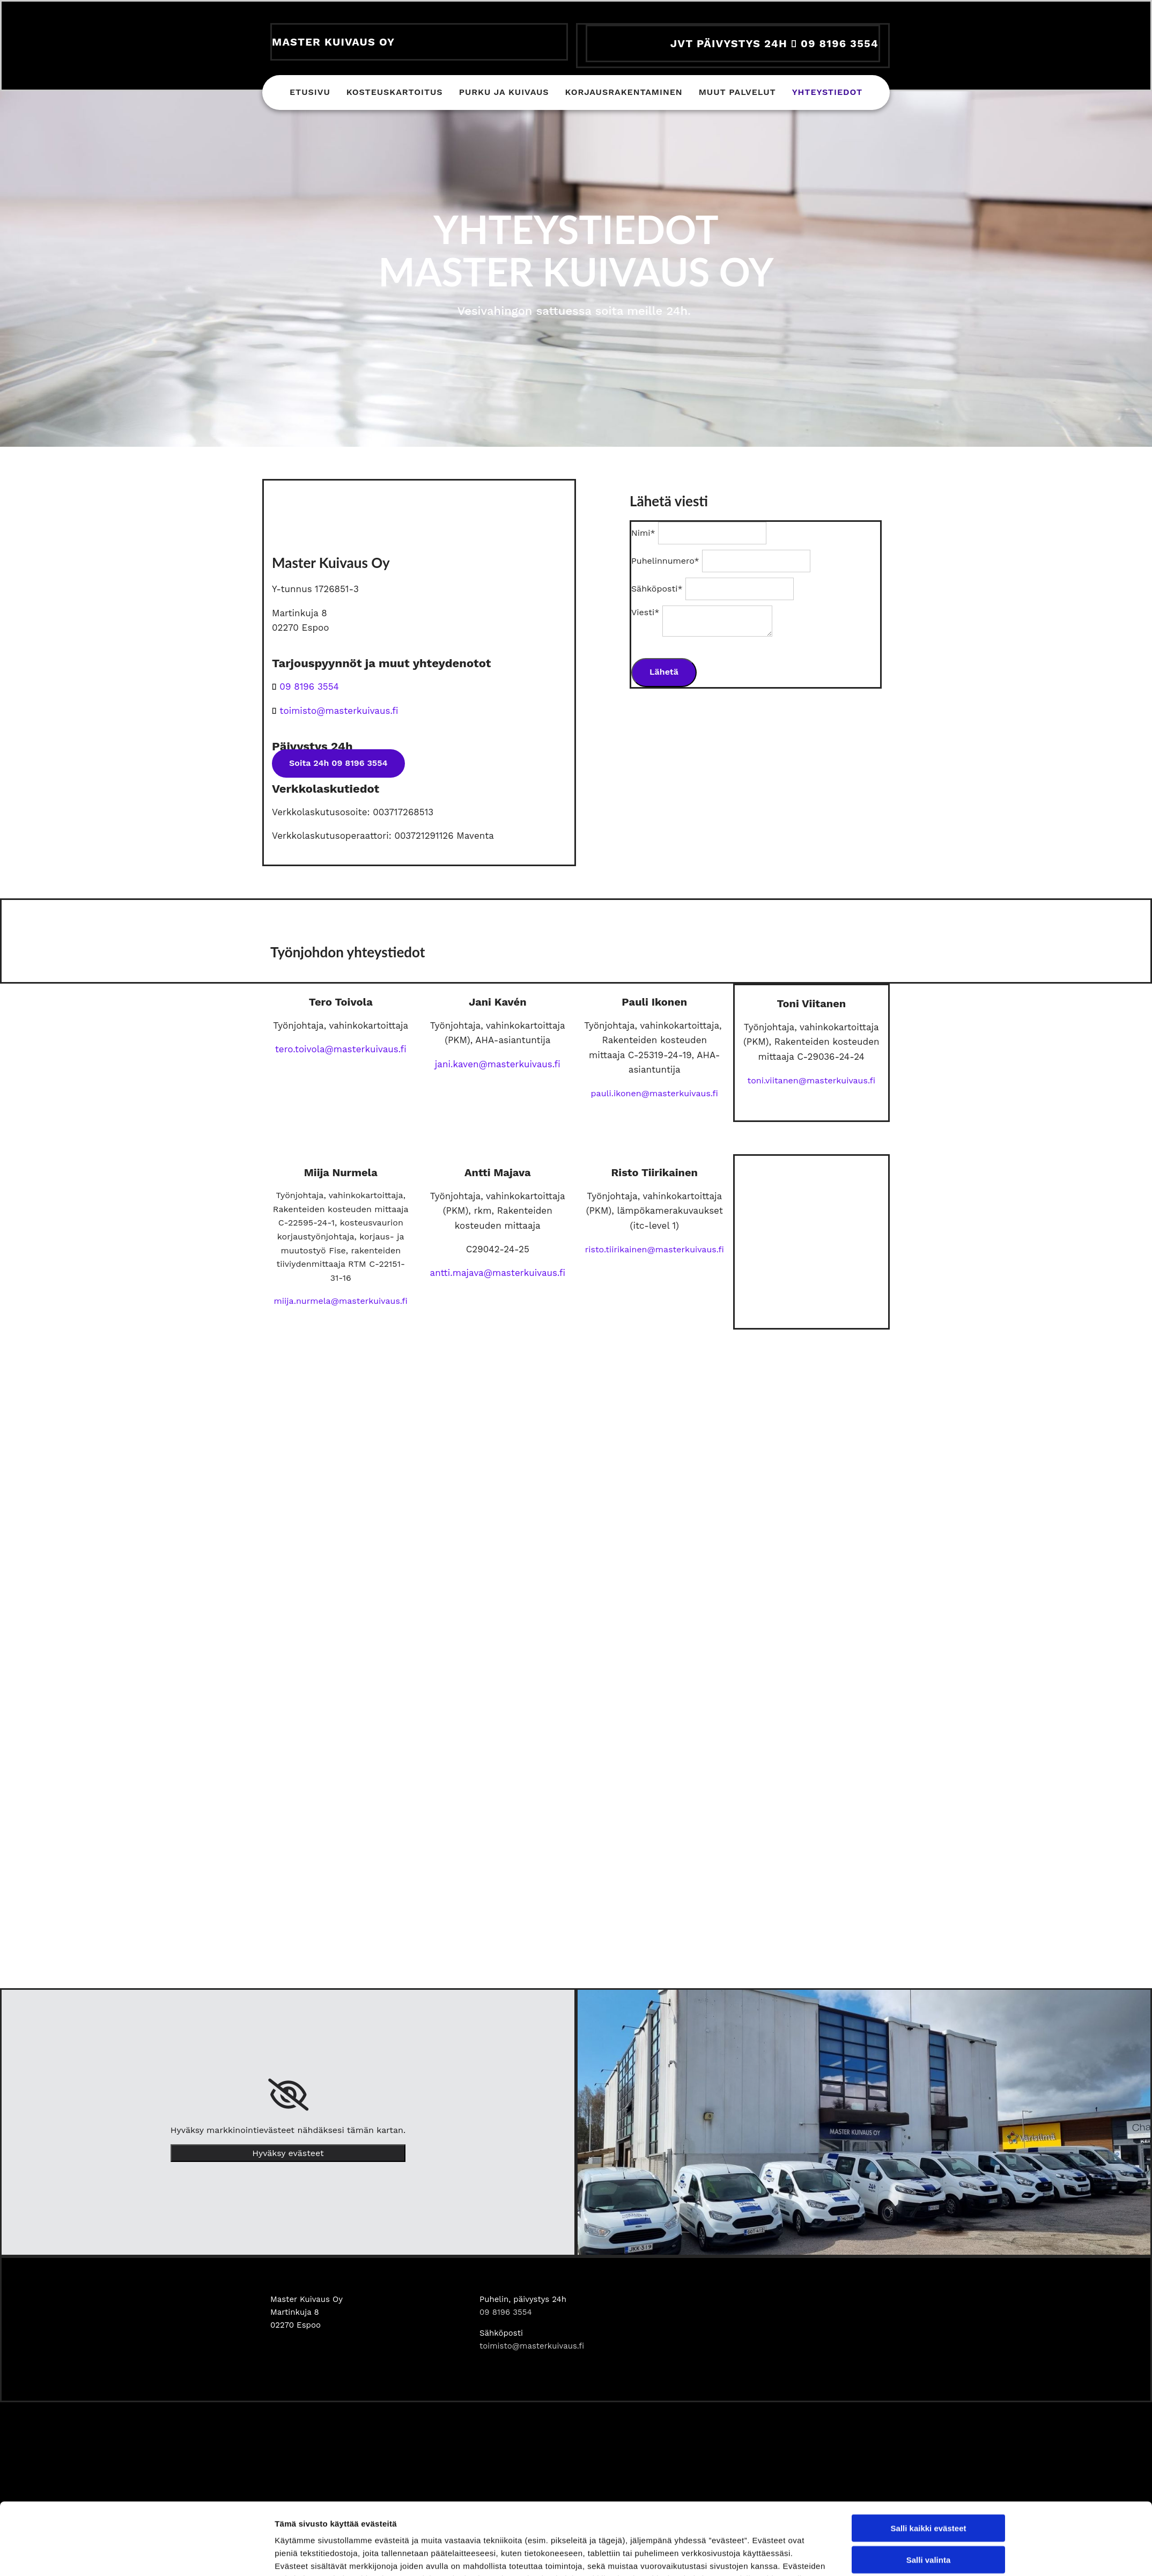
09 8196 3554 (309, 686)
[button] (338, 763)
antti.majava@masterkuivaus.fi (497, 1272)
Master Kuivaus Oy (333, 41)
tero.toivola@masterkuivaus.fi (341, 1049)
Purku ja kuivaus (504, 94)
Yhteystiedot (827, 94)
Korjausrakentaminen (624, 94)
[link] (288, 2095)
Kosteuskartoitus (394, 94)
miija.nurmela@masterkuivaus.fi (341, 1301)
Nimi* (643, 533)
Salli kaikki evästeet (928, 1692)
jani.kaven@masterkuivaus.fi (497, 1064)
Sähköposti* (657, 589)
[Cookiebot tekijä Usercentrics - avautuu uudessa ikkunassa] (203, 1791)
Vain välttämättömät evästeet (928, 1755)
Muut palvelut (737, 94)
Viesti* (645, 612)
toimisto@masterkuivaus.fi (531, 2346)
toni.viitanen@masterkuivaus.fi (811, 1080)
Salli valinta (928, 1723)
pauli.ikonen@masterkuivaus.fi (654, 1093)
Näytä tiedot (707, 1790)
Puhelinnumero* (665, 561)
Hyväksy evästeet (288, 2153)
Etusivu (310, 94)
